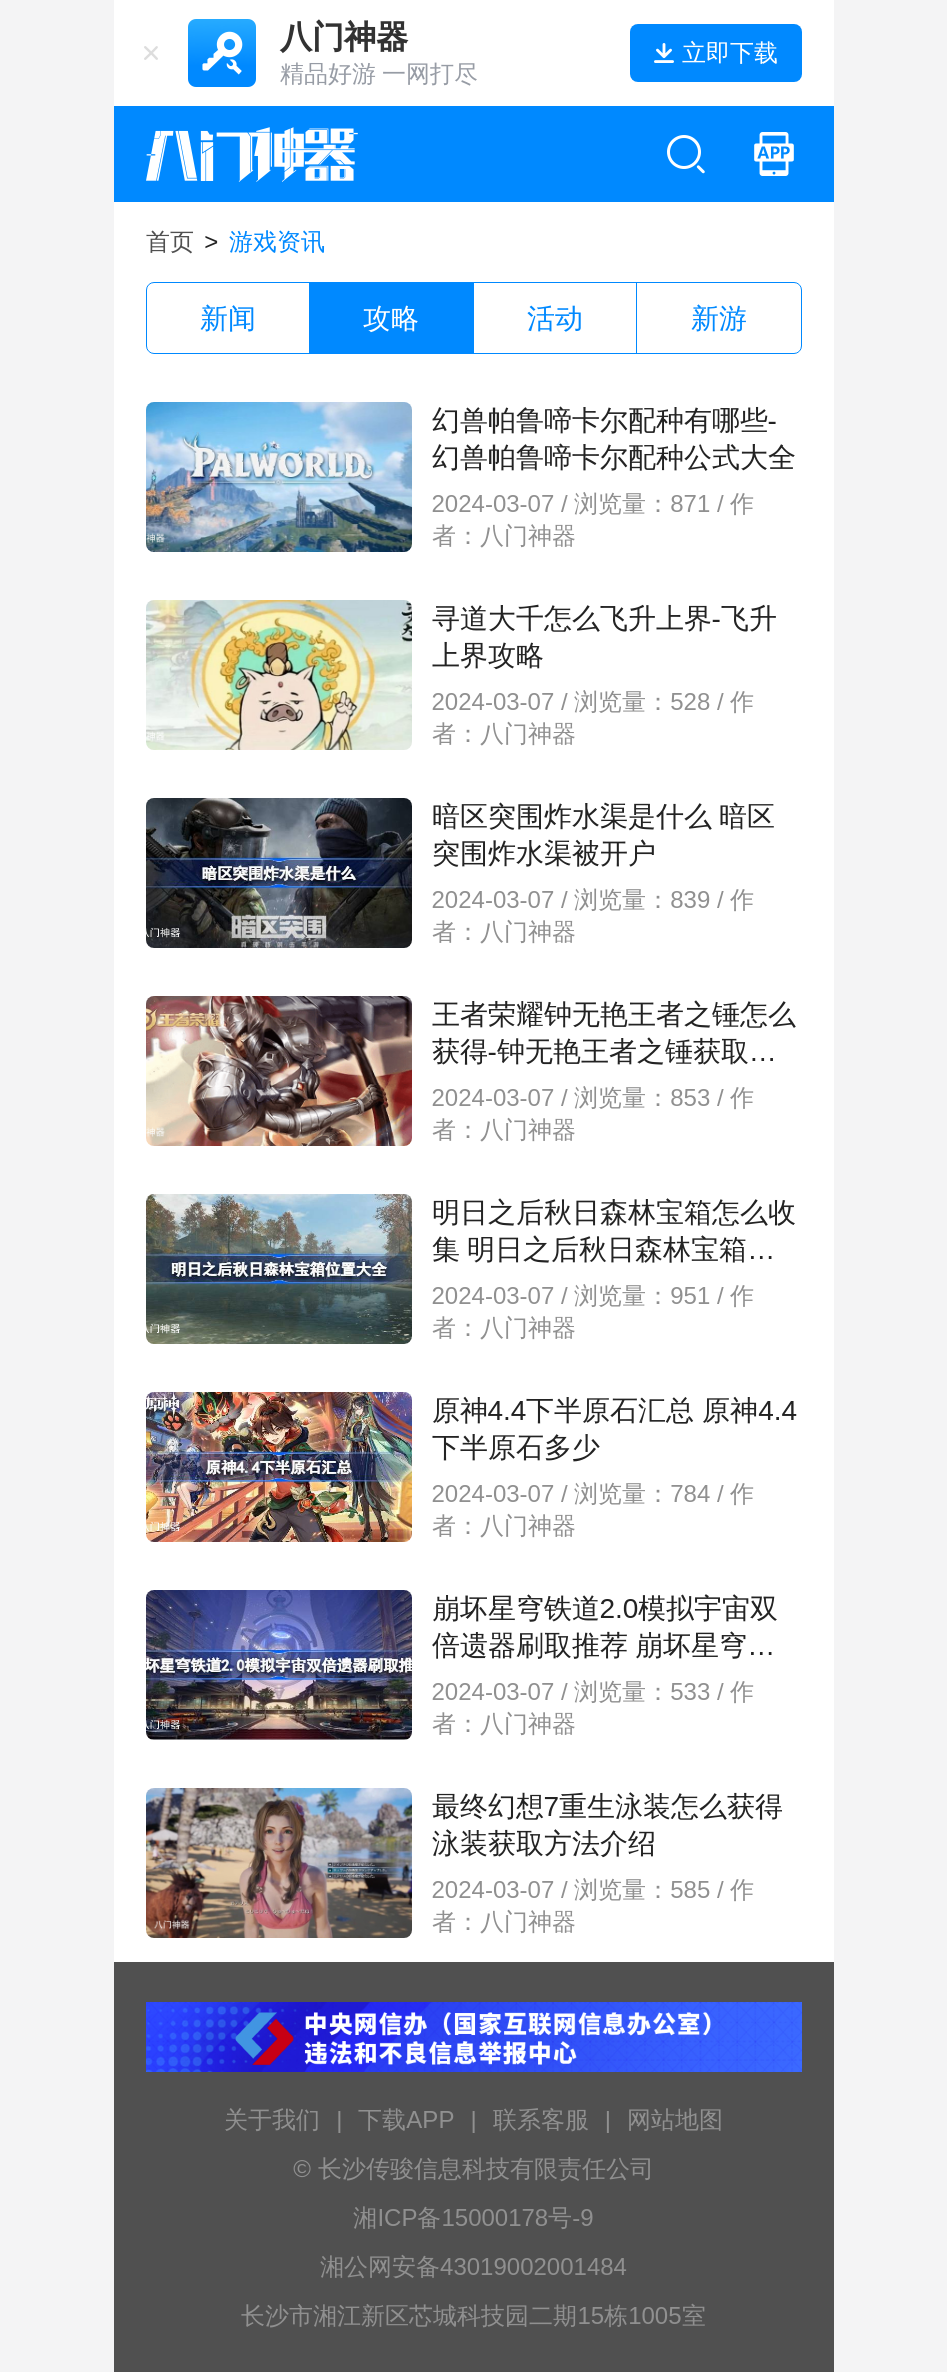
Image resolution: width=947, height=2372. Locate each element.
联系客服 (541, 2119)
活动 (555, 318)
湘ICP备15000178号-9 (473, 2217)
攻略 (391, 318)
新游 (719, 318)
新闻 (228, 318)
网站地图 (675, 2119)
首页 (170, 241)
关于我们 (272, 2119)
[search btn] (686, 154)
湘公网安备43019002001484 (473, 2266)
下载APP (406, 2119)
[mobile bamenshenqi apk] (774, 154)
